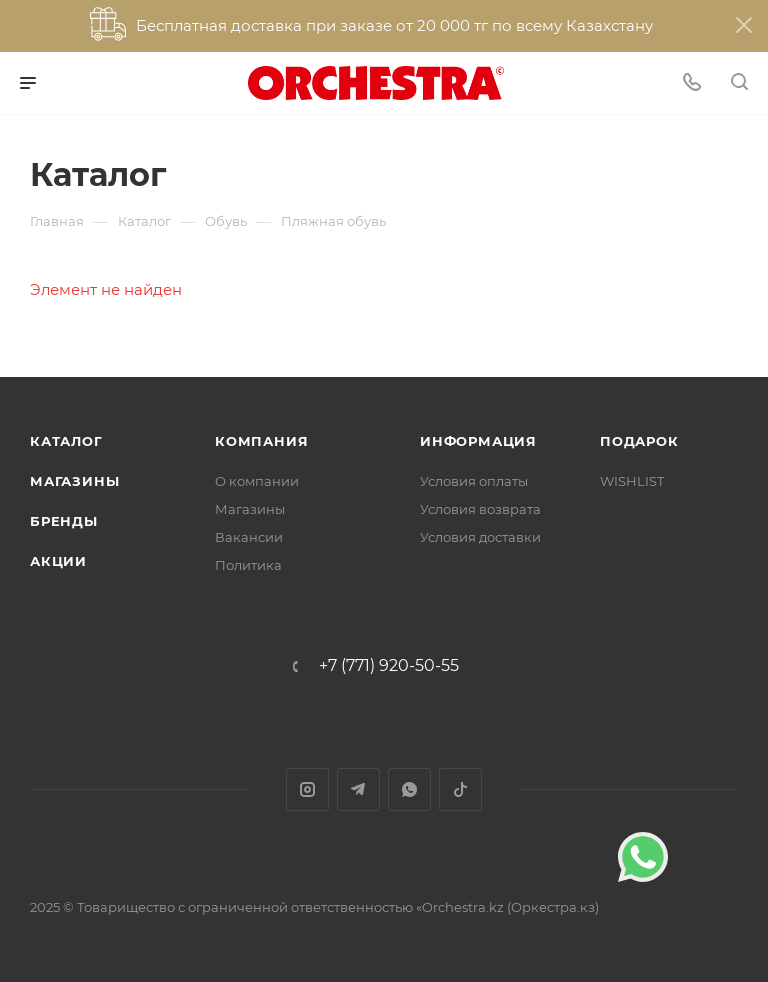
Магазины (74, 481)
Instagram (307, 789)
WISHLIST (632, 481)
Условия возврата (480, 509)
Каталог (66, 441)
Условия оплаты (474, 481)
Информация (478, 441)
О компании (257, 481)
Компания (261, 441)
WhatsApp (409, 789)
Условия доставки (480, 537)
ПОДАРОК (639, 441)
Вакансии (249, 537)
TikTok (460, 789)
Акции (58, 561)
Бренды (64, 521)
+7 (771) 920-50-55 (389, 666)
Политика (248, 565)
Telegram (358, 789)
